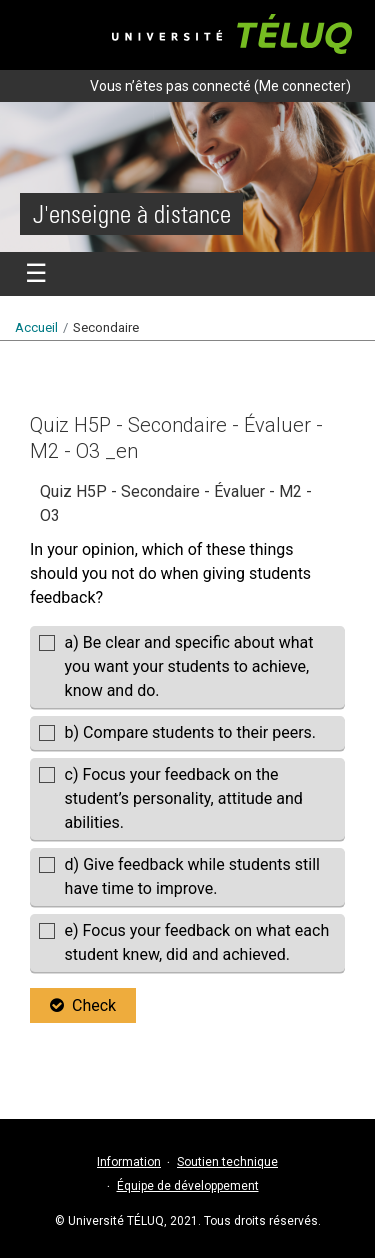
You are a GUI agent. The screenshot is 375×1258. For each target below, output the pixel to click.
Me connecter (302, 86)
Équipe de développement (188, 1186)
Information (129, 1162)
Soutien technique (227, 1162)
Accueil (36, 327)
